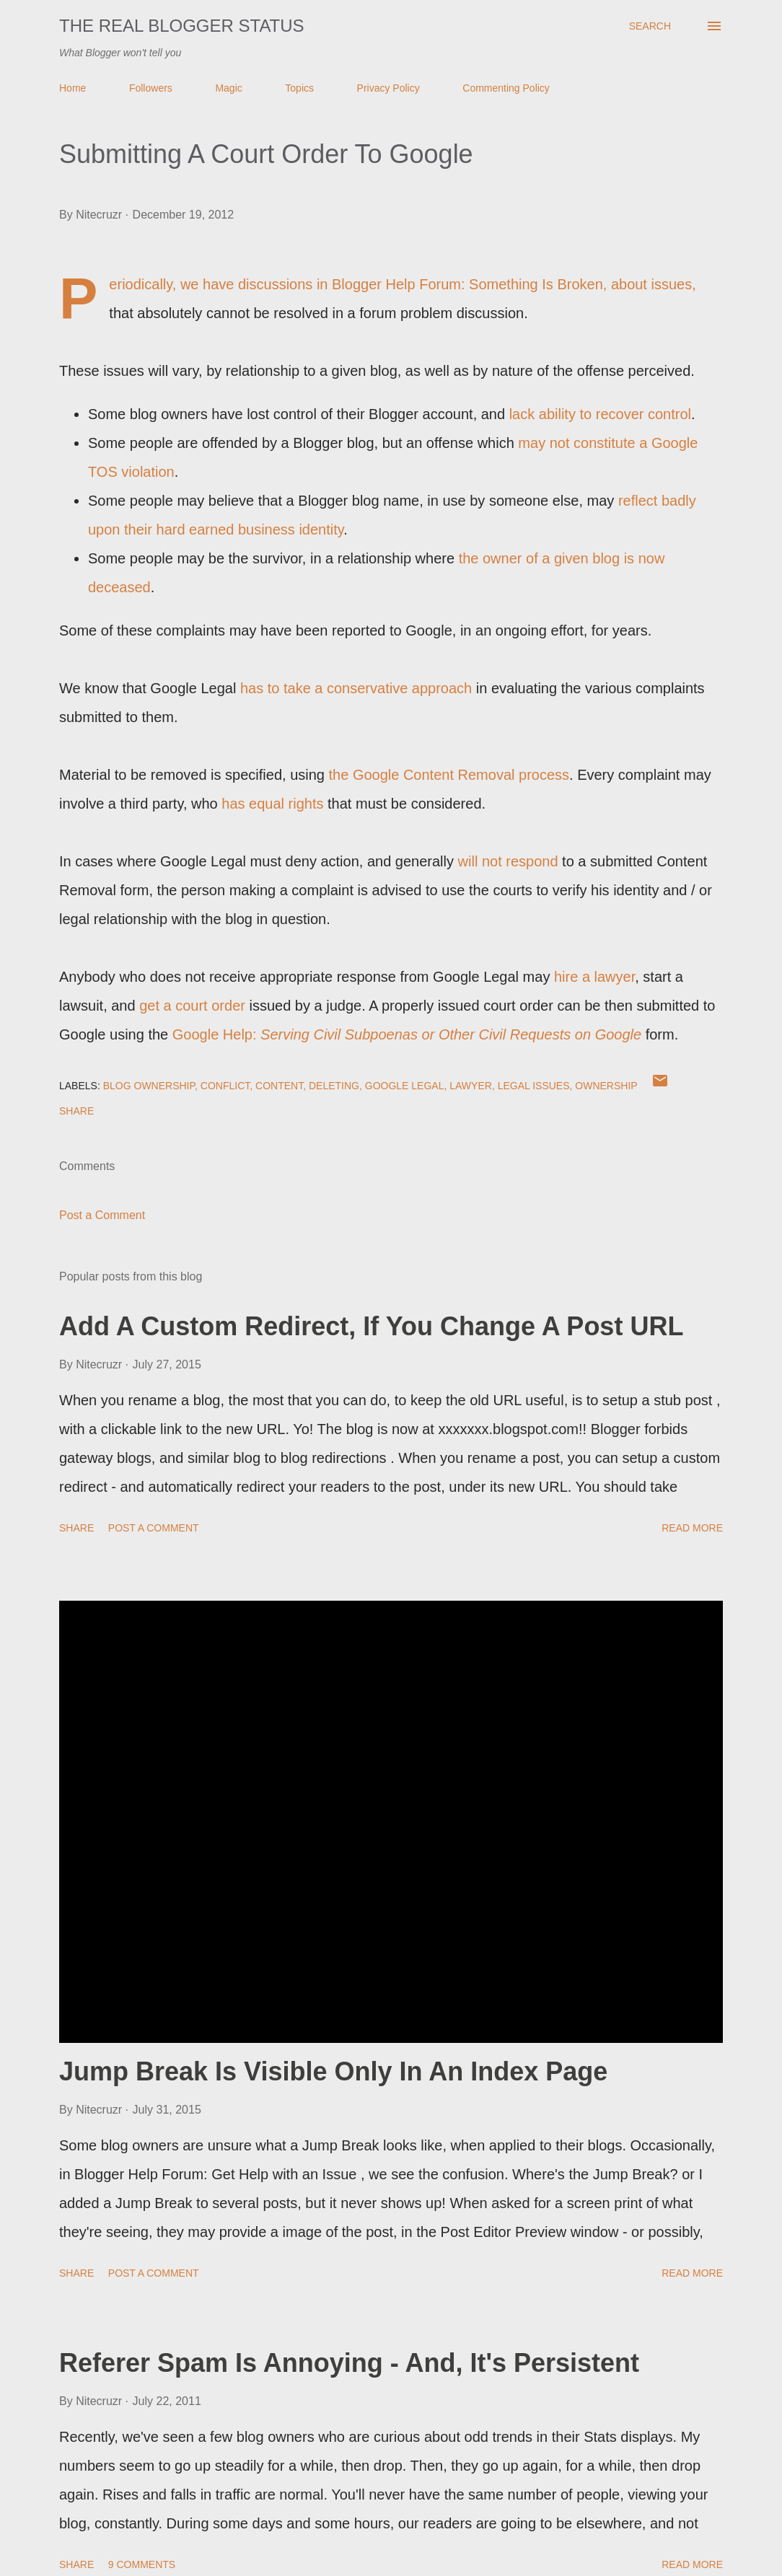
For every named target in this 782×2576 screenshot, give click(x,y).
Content (279, 1085)
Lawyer (470, 1085)
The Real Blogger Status (181, 25)
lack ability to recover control (600, 414)
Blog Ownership (149, 1085)
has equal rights (272, 804)
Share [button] (76, 1111)
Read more (692, 1528)
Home (72, 88)
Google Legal (404, 1085)
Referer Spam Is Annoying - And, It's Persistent (349, 2363)
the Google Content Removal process (449, 775)
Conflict (225, 1085)
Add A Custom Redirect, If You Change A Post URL (371, 1326)
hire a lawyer (594, 977)
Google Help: (406, 1034)
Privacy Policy (388, 88)
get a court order (192, 1006)
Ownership (606, 1085)
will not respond (508, 861)
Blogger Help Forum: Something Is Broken (467, 284)
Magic (228, 88)
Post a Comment (102, 1215)
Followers (150, 88)
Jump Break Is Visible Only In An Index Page (333, 2071)
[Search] (650, 26)
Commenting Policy (506, 88)
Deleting (334, 1085)
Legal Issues (534, 1085)
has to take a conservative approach (356, 688)
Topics (299, 88)
